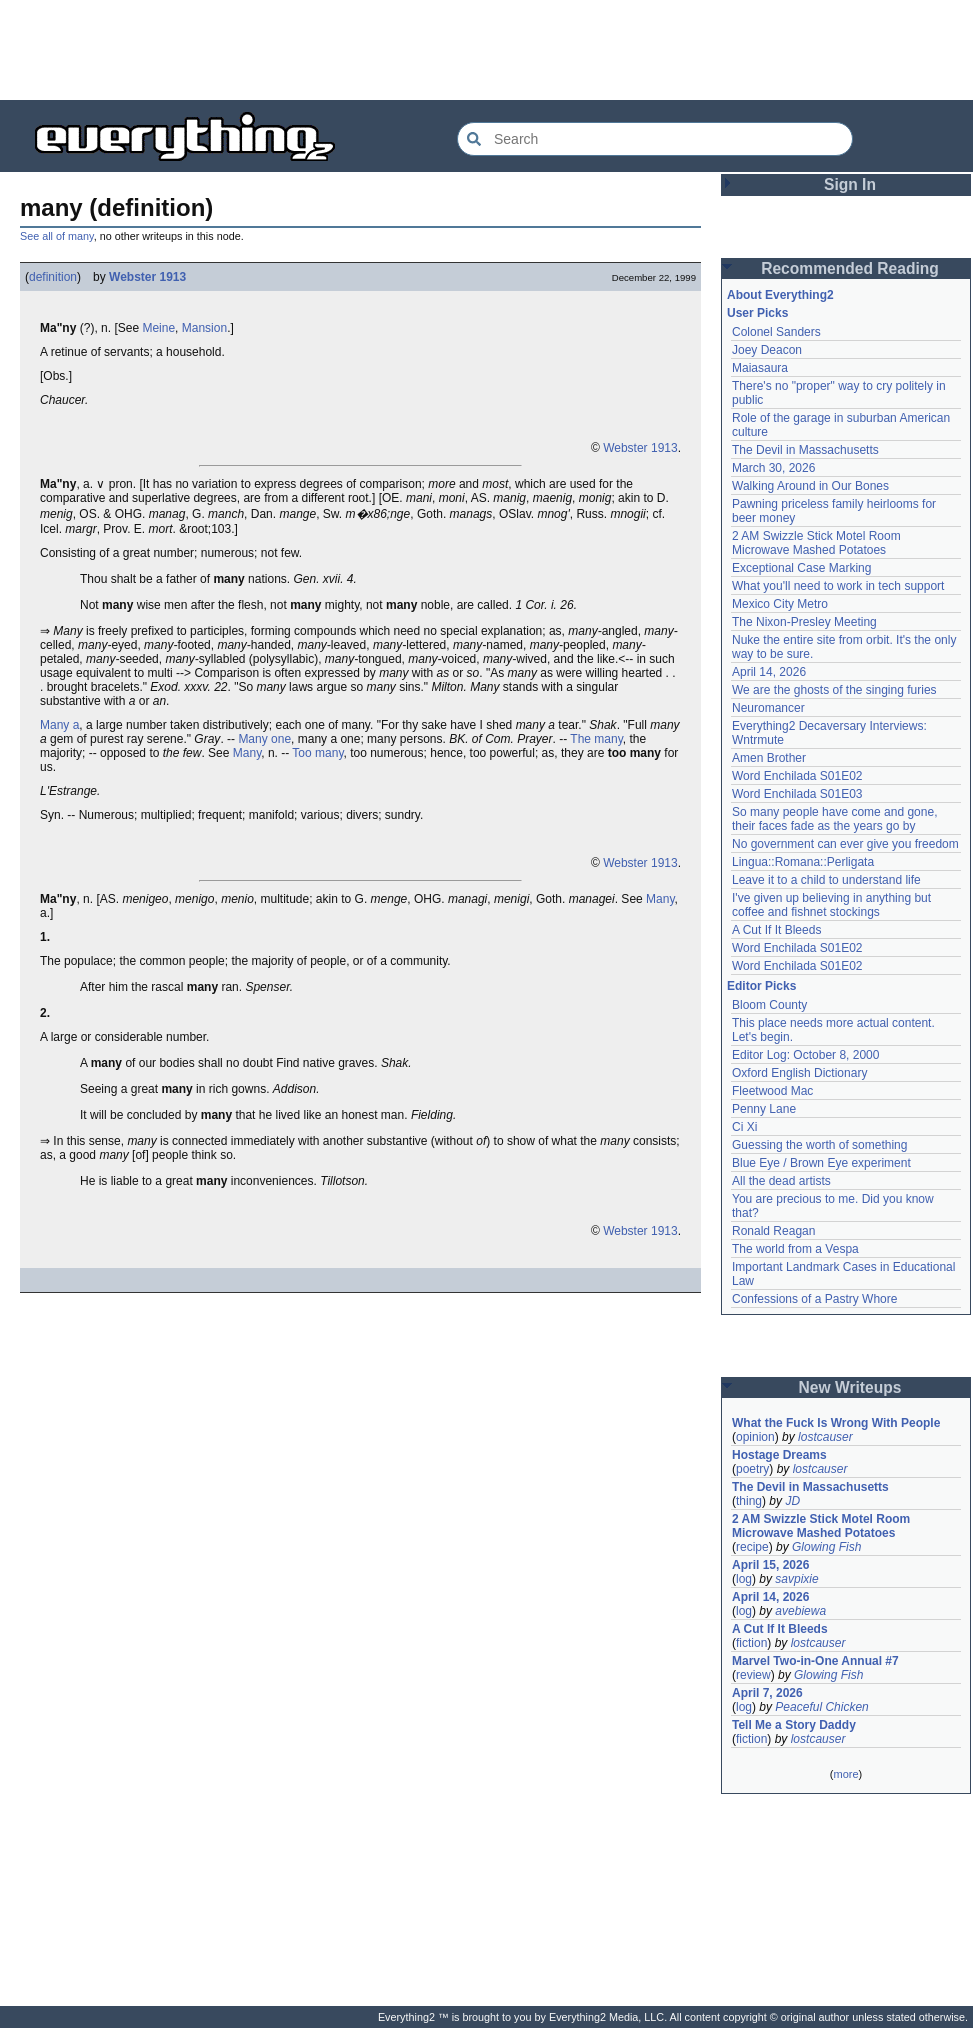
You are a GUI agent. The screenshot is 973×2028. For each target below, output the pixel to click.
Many (247, 753)
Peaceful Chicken (821, 1707)
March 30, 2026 (773, 468)
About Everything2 (780, 295)
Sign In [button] (850, 184)
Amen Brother (769, 758)
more (845, 1774)
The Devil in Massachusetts (805, 450)
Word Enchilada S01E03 (797, 794)
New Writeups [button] (850, 1387)
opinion (755, 1437)
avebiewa (800, 1611)
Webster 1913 (147, 277)
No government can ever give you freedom (845, 844)
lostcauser (825, 1437)
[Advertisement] (487, 50)
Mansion (204, 328)
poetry (752, 1469)
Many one (264, 739)
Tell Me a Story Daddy (794, 1725)
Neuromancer (768, 708)
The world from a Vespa (795, 1249)
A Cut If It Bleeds (776, 930)
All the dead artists (781, 1181)
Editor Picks (761, 986)
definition (53, 277)
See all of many (57, 236)
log (744, 1579)
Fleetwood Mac (772, 1091)
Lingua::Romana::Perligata (803, 862)
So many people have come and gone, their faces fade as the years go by (834, 819)
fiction (751, 1643)
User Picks (757, 313)
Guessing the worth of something (819, 1145)
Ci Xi (744, 1127)
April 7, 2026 (767, 1693)
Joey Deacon (767, 350)
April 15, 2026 (770, 1565)
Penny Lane (764, 1109)
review (753, 1675)
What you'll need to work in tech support (838, 586)
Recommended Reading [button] (850, 268)
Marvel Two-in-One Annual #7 (815, 1661)
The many (596, 739)
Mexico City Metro (780, 604)
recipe (752, 1547)
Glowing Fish (826, 1547)
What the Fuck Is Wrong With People (836, 1423)
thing (749, 1501)
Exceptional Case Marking (801, 568)
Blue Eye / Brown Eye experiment (821, 1163)
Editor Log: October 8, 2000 (805, 1055)
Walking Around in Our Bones (810, 486)
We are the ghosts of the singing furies (834, 690)
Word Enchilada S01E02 (797, 776)
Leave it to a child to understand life (826, 880)
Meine (158, 328)
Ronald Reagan (773, 1231)
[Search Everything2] (655, 139)
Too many (317, 753)
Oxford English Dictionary (799, 1073)
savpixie (796, 1579)
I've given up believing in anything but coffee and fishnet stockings (831, 905)
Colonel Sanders (776, 332)
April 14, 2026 (769, 672)
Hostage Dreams (779, 1455)
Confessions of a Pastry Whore (814, 1299)
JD (792, 1501)
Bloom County (769, 1005)
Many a (59, 725)
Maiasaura (760, 368)
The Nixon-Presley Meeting (804, 622)
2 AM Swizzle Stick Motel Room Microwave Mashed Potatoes (816, 543)
